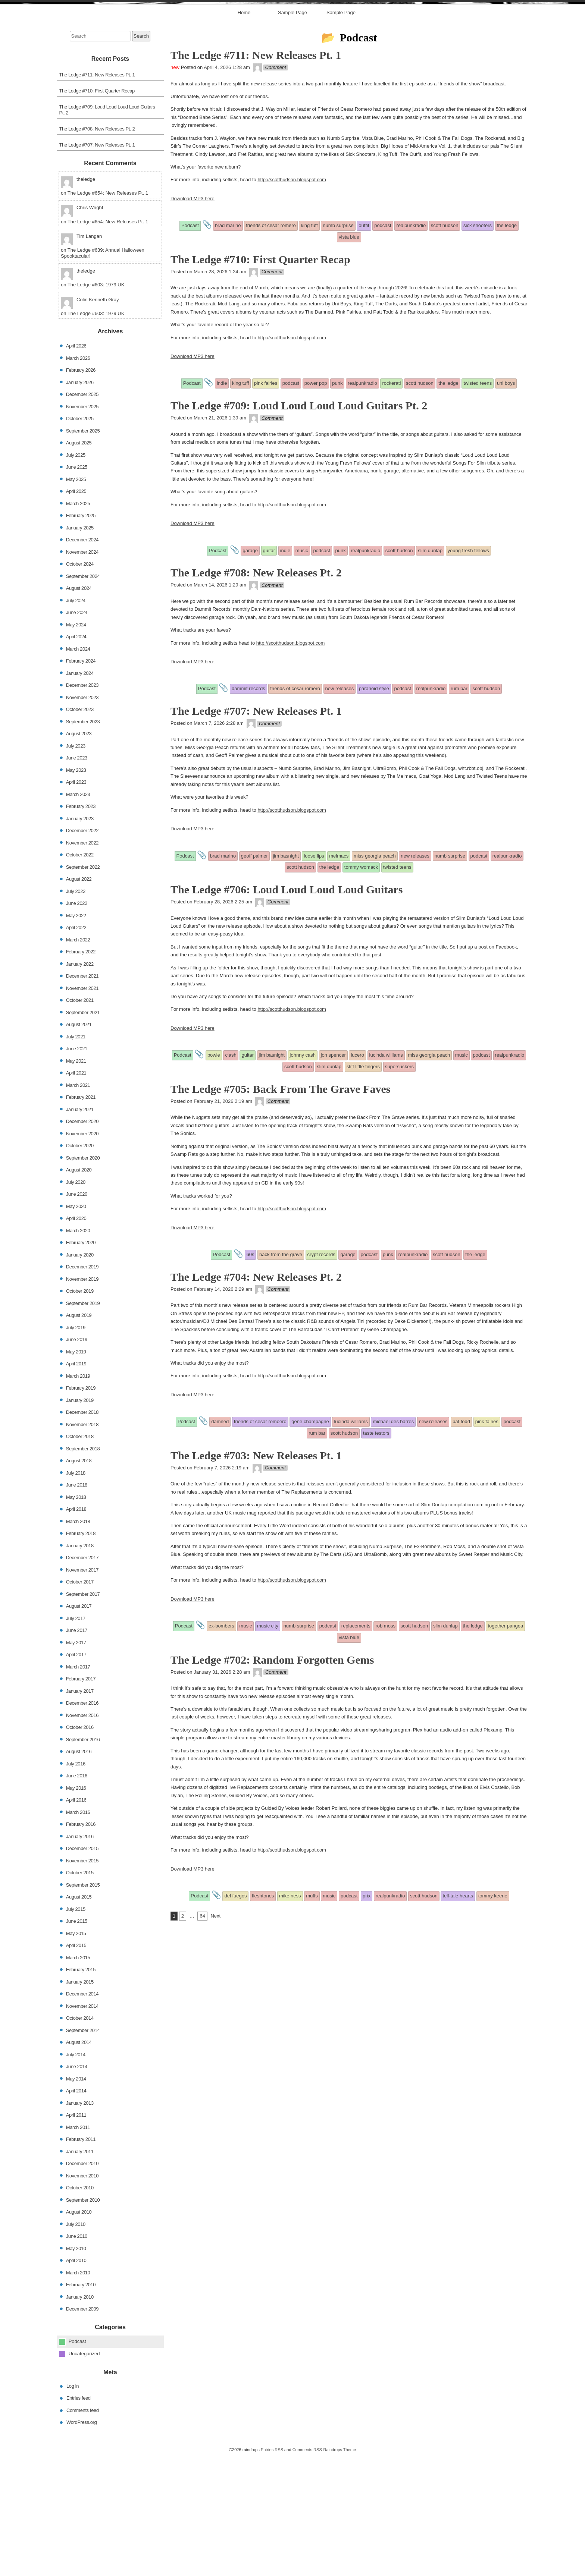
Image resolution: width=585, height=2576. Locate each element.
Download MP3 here (193, 318)
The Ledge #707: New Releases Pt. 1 (97, 264)
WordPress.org (81, 2542)
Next (215, 2035)
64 (202, 2035)
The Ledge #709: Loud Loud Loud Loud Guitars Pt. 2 (107, 229)
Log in (72, 2506)
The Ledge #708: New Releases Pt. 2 (97, 248)
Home (244, 132)
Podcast (77, 2461)
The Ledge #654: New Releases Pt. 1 (108, 312)
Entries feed (78, 2517)
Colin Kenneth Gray (97, 419)
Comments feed (82, 2530)
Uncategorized (84, 2473)
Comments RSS (307, 2569)
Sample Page (292, 132)
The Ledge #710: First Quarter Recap (97, 210)
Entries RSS (272, 2569)
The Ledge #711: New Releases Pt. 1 (97, 194)
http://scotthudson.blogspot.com (291, 299)
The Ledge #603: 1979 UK (96, 405)
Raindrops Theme (339, 2569)
